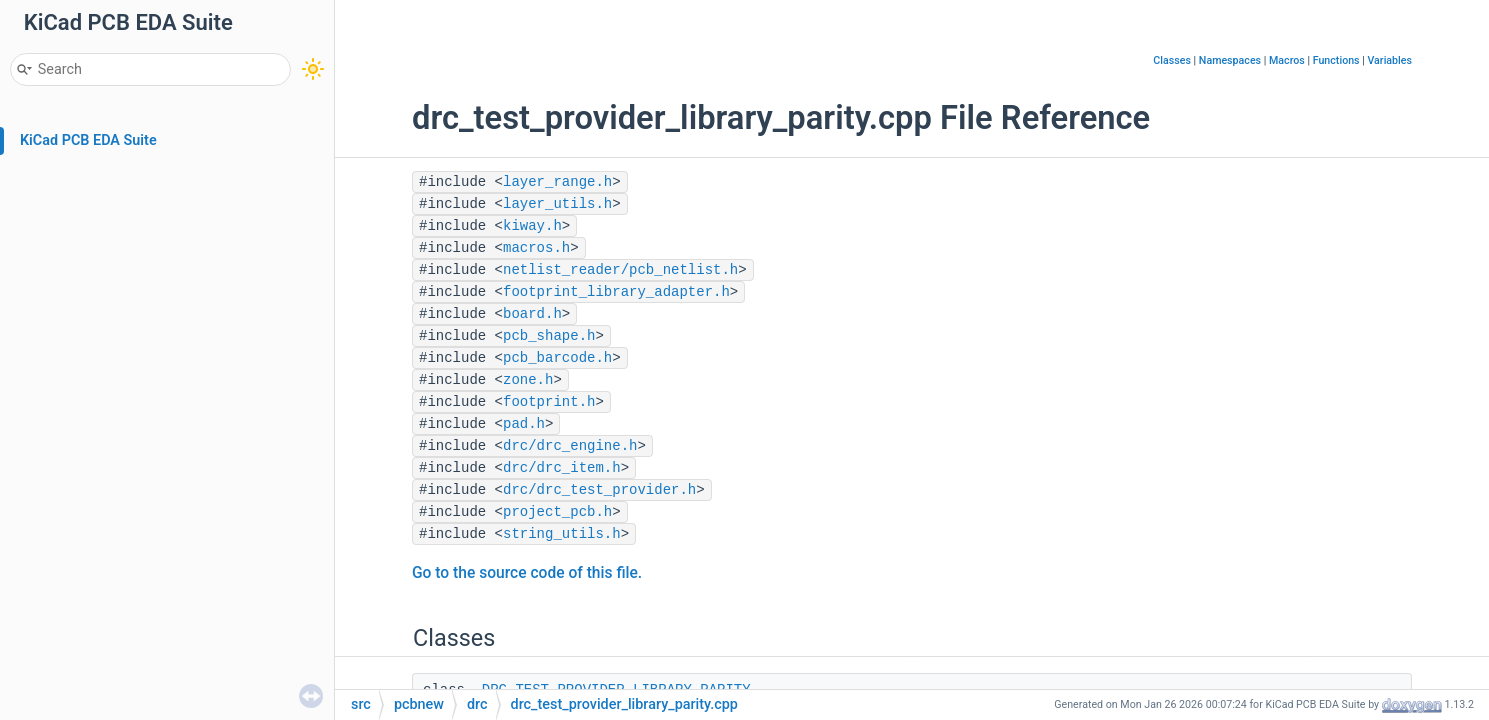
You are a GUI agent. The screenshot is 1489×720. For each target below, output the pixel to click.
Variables (1389, 60)
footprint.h (549, 402)
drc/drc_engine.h (570, 446)
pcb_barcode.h (557, 358)
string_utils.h (562, 534)
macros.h (536, 248)
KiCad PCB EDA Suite (88, 140)
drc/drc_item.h (562, 468)
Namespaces (1230, 60)
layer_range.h (557, 182)
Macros (1287, 60)
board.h (532, 314)
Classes (1172, 60)
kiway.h (532, 226)
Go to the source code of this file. (527, 573)
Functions (1336, 60)
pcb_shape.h (549, 336)
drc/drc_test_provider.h (599, 490)
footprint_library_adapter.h (616, 292)
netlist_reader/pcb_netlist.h (620, 270)
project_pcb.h (557, 512)
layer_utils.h (557, 204)
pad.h (524, 424)
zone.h (528, 380)
